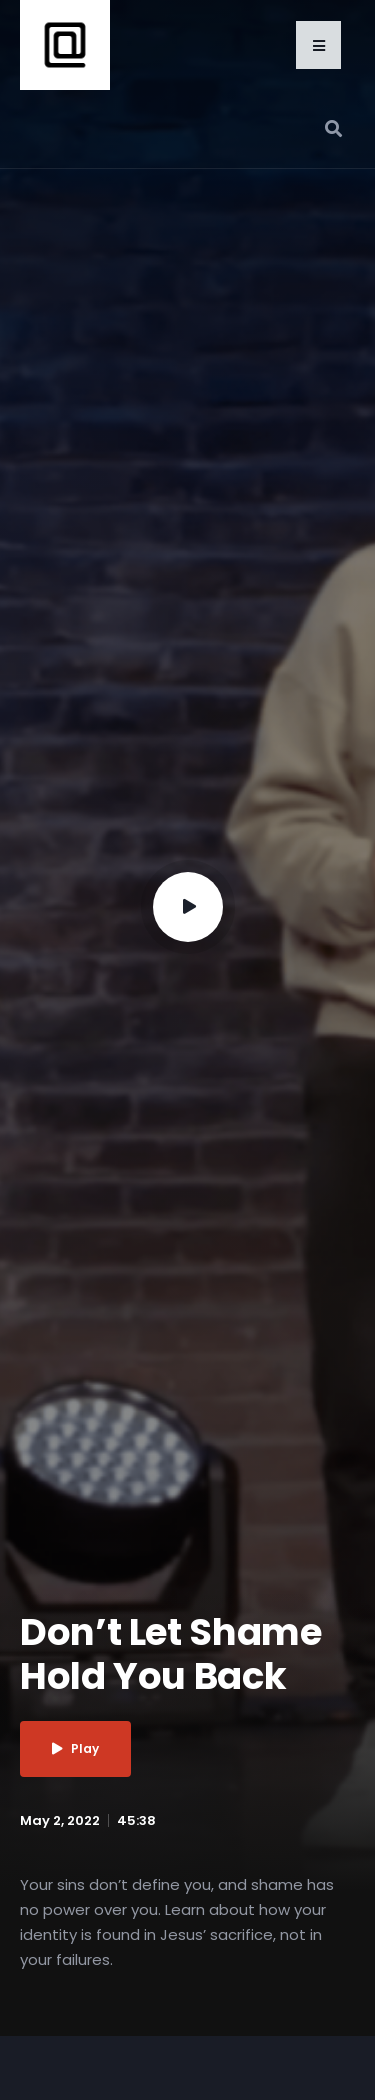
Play (75, 1748)
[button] (318, 45)
